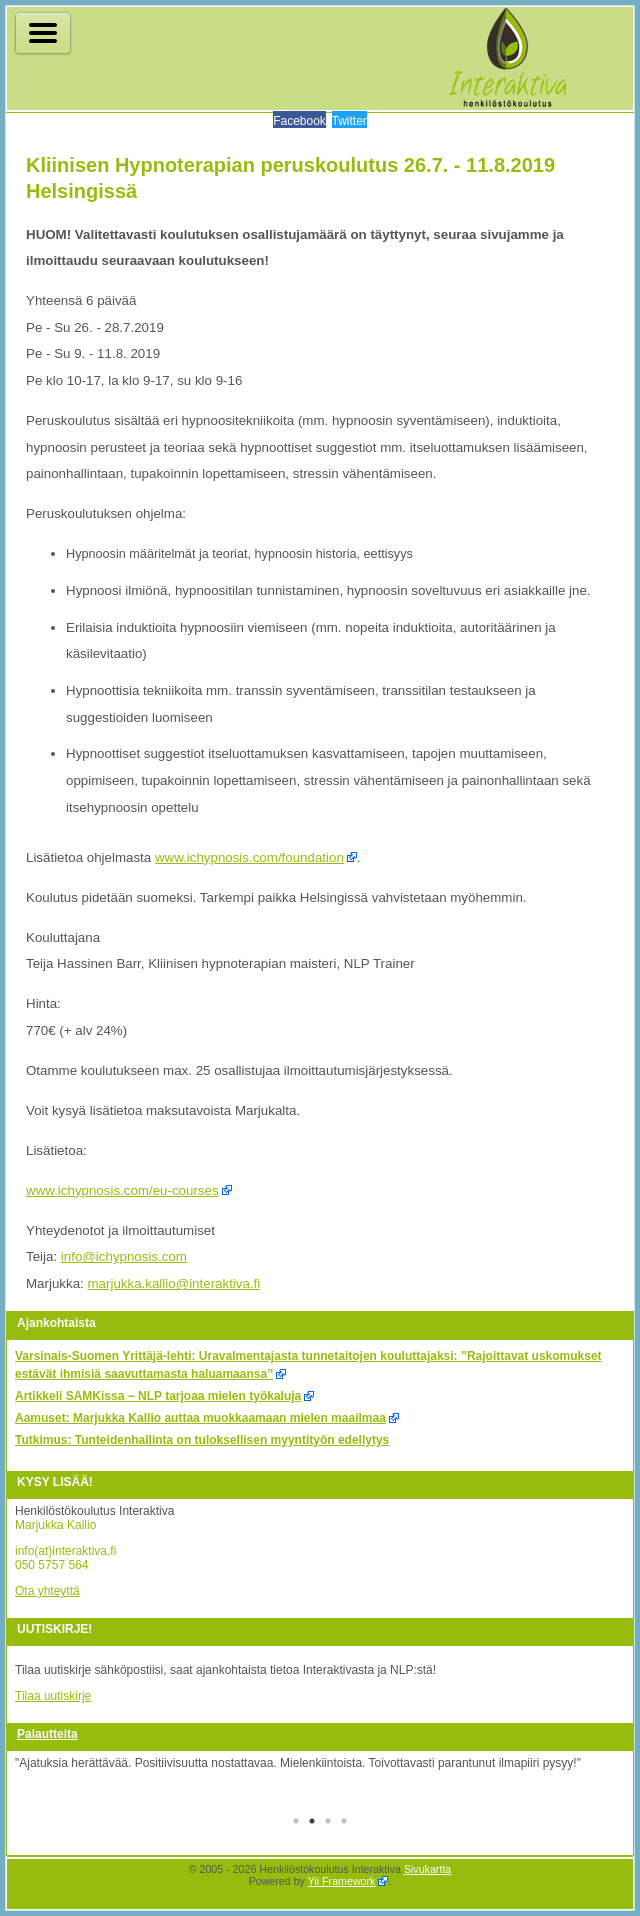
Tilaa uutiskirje (53, 1696)
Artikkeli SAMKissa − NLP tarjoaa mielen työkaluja (158, 1396)
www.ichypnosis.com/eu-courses (122, 1190)
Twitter (349, 121)
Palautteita (47, 1734)
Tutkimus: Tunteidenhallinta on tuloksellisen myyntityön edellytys (202, 1440)
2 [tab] (312, 1823)
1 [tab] (296, 1823)
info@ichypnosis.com (124, 1256)
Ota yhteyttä (47, 1591)
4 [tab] (344, 1823)
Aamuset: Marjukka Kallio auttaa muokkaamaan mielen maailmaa (200, 1418)
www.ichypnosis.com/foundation (249, 857)
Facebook (299, 121)
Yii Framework (342, 1881)
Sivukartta (427, 1869)
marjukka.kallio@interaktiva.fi (173, 1283)
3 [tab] (328, 1823)
